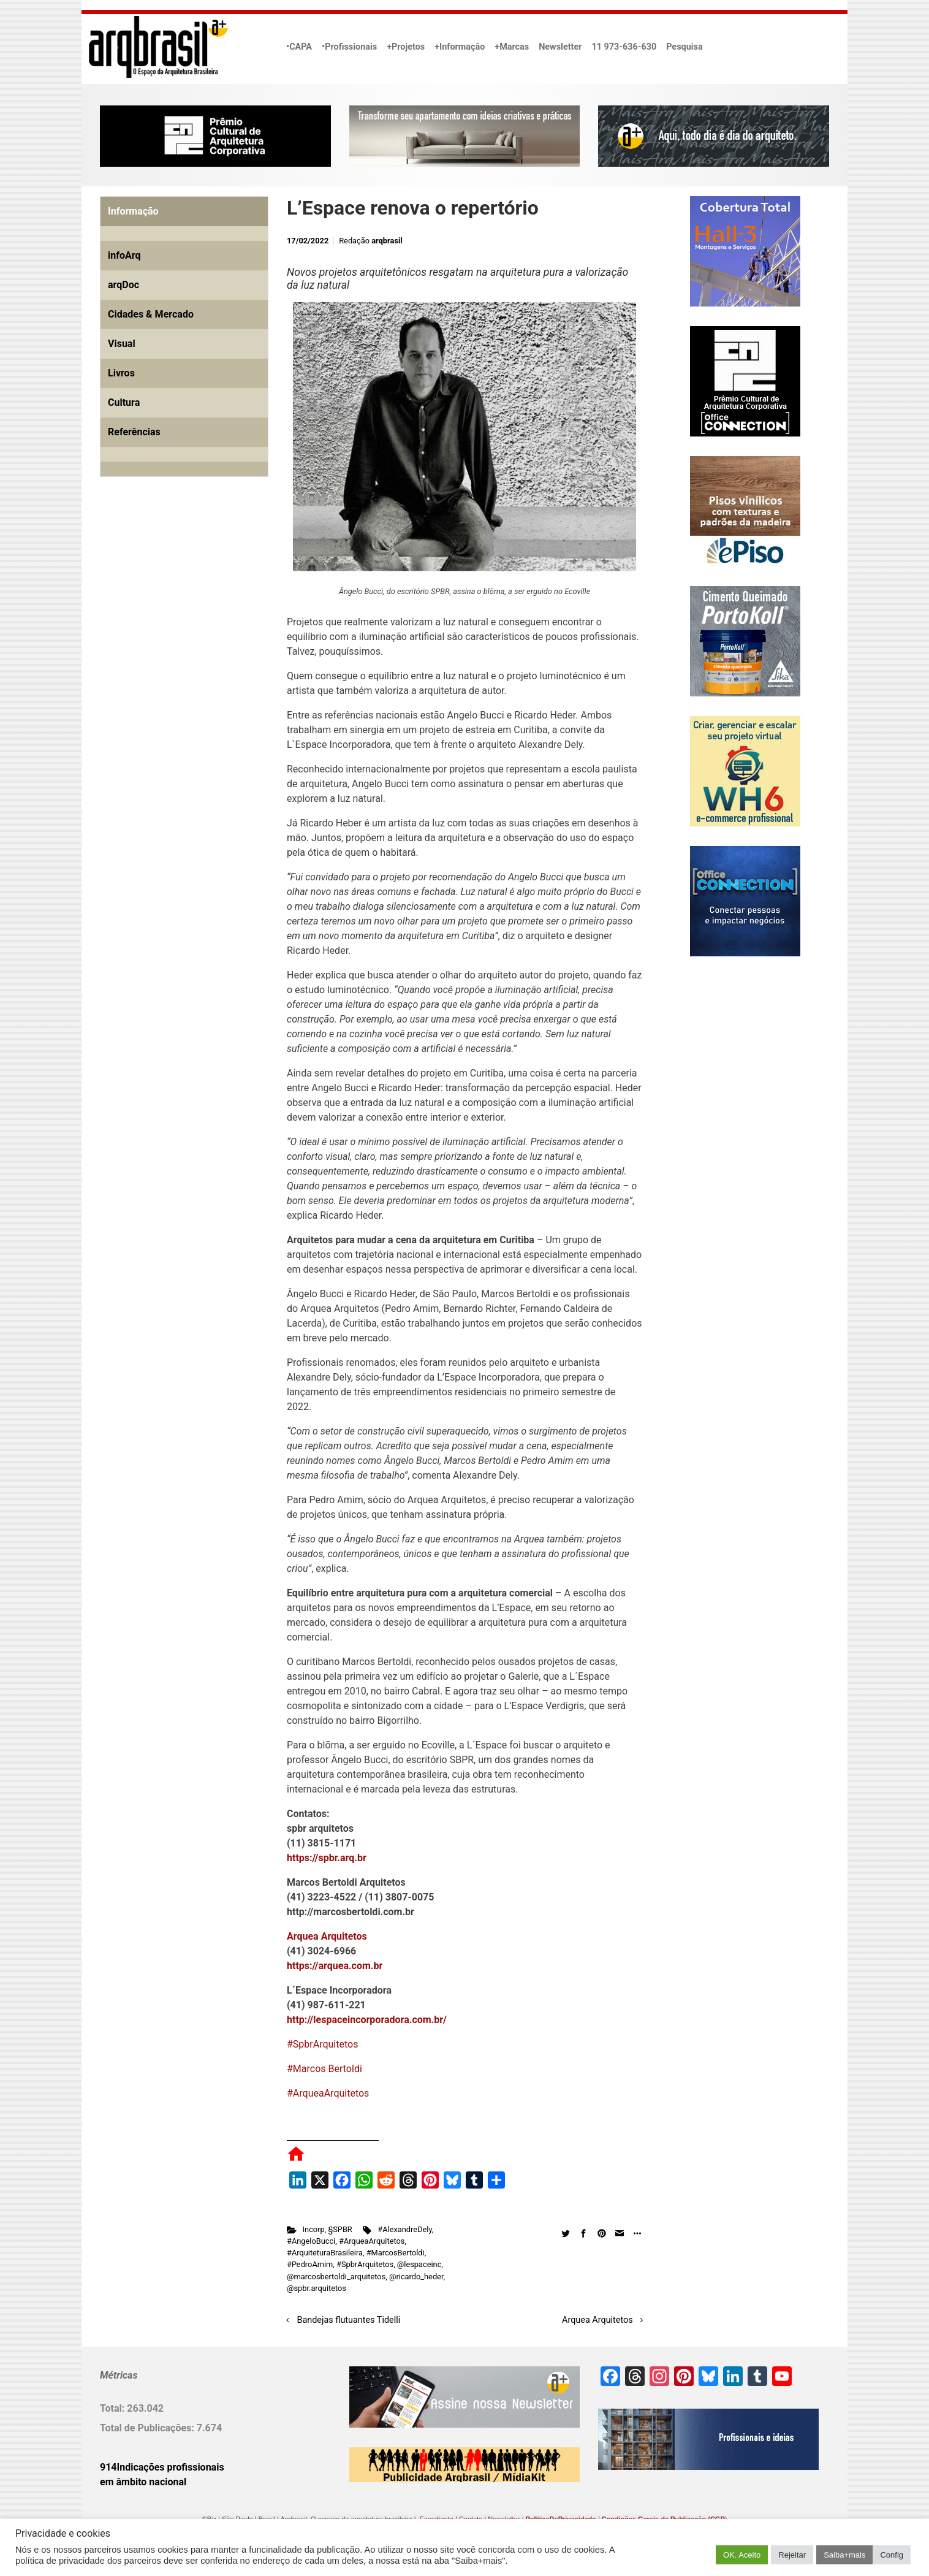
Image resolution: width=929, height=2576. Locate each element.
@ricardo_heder (416, 2276)
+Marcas (512, 47)
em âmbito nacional (143, 2482)
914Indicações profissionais (162, 2467)
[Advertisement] (176, 626)
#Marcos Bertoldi (324, 2069)
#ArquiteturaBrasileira (325, 2252)
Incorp (314, 2229)
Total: (113, 2408)
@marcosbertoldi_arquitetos (336, 2276)
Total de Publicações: (148, 2428)
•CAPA (299, 47)
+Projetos (406, 47)
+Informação (459, 47)
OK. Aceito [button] (741, 2554)
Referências (134, 432)
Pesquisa (684, 47)
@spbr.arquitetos (316, 2288)
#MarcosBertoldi (395, 2252)
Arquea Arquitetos (597, 2320)
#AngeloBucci (311, 2241)
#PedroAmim (310, 2264)
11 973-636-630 (623, 47)
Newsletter (560, 47)
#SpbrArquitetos (322, 2044)
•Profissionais (349, 47)
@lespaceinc (419, 2264)
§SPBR (340, 2229)
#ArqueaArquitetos (328, 2093)
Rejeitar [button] (792, 2554)
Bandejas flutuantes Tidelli (349, 2320)
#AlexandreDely (404, 2229)
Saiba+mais (844, 2554)
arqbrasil (387, 240)
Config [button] (891, 2554)
